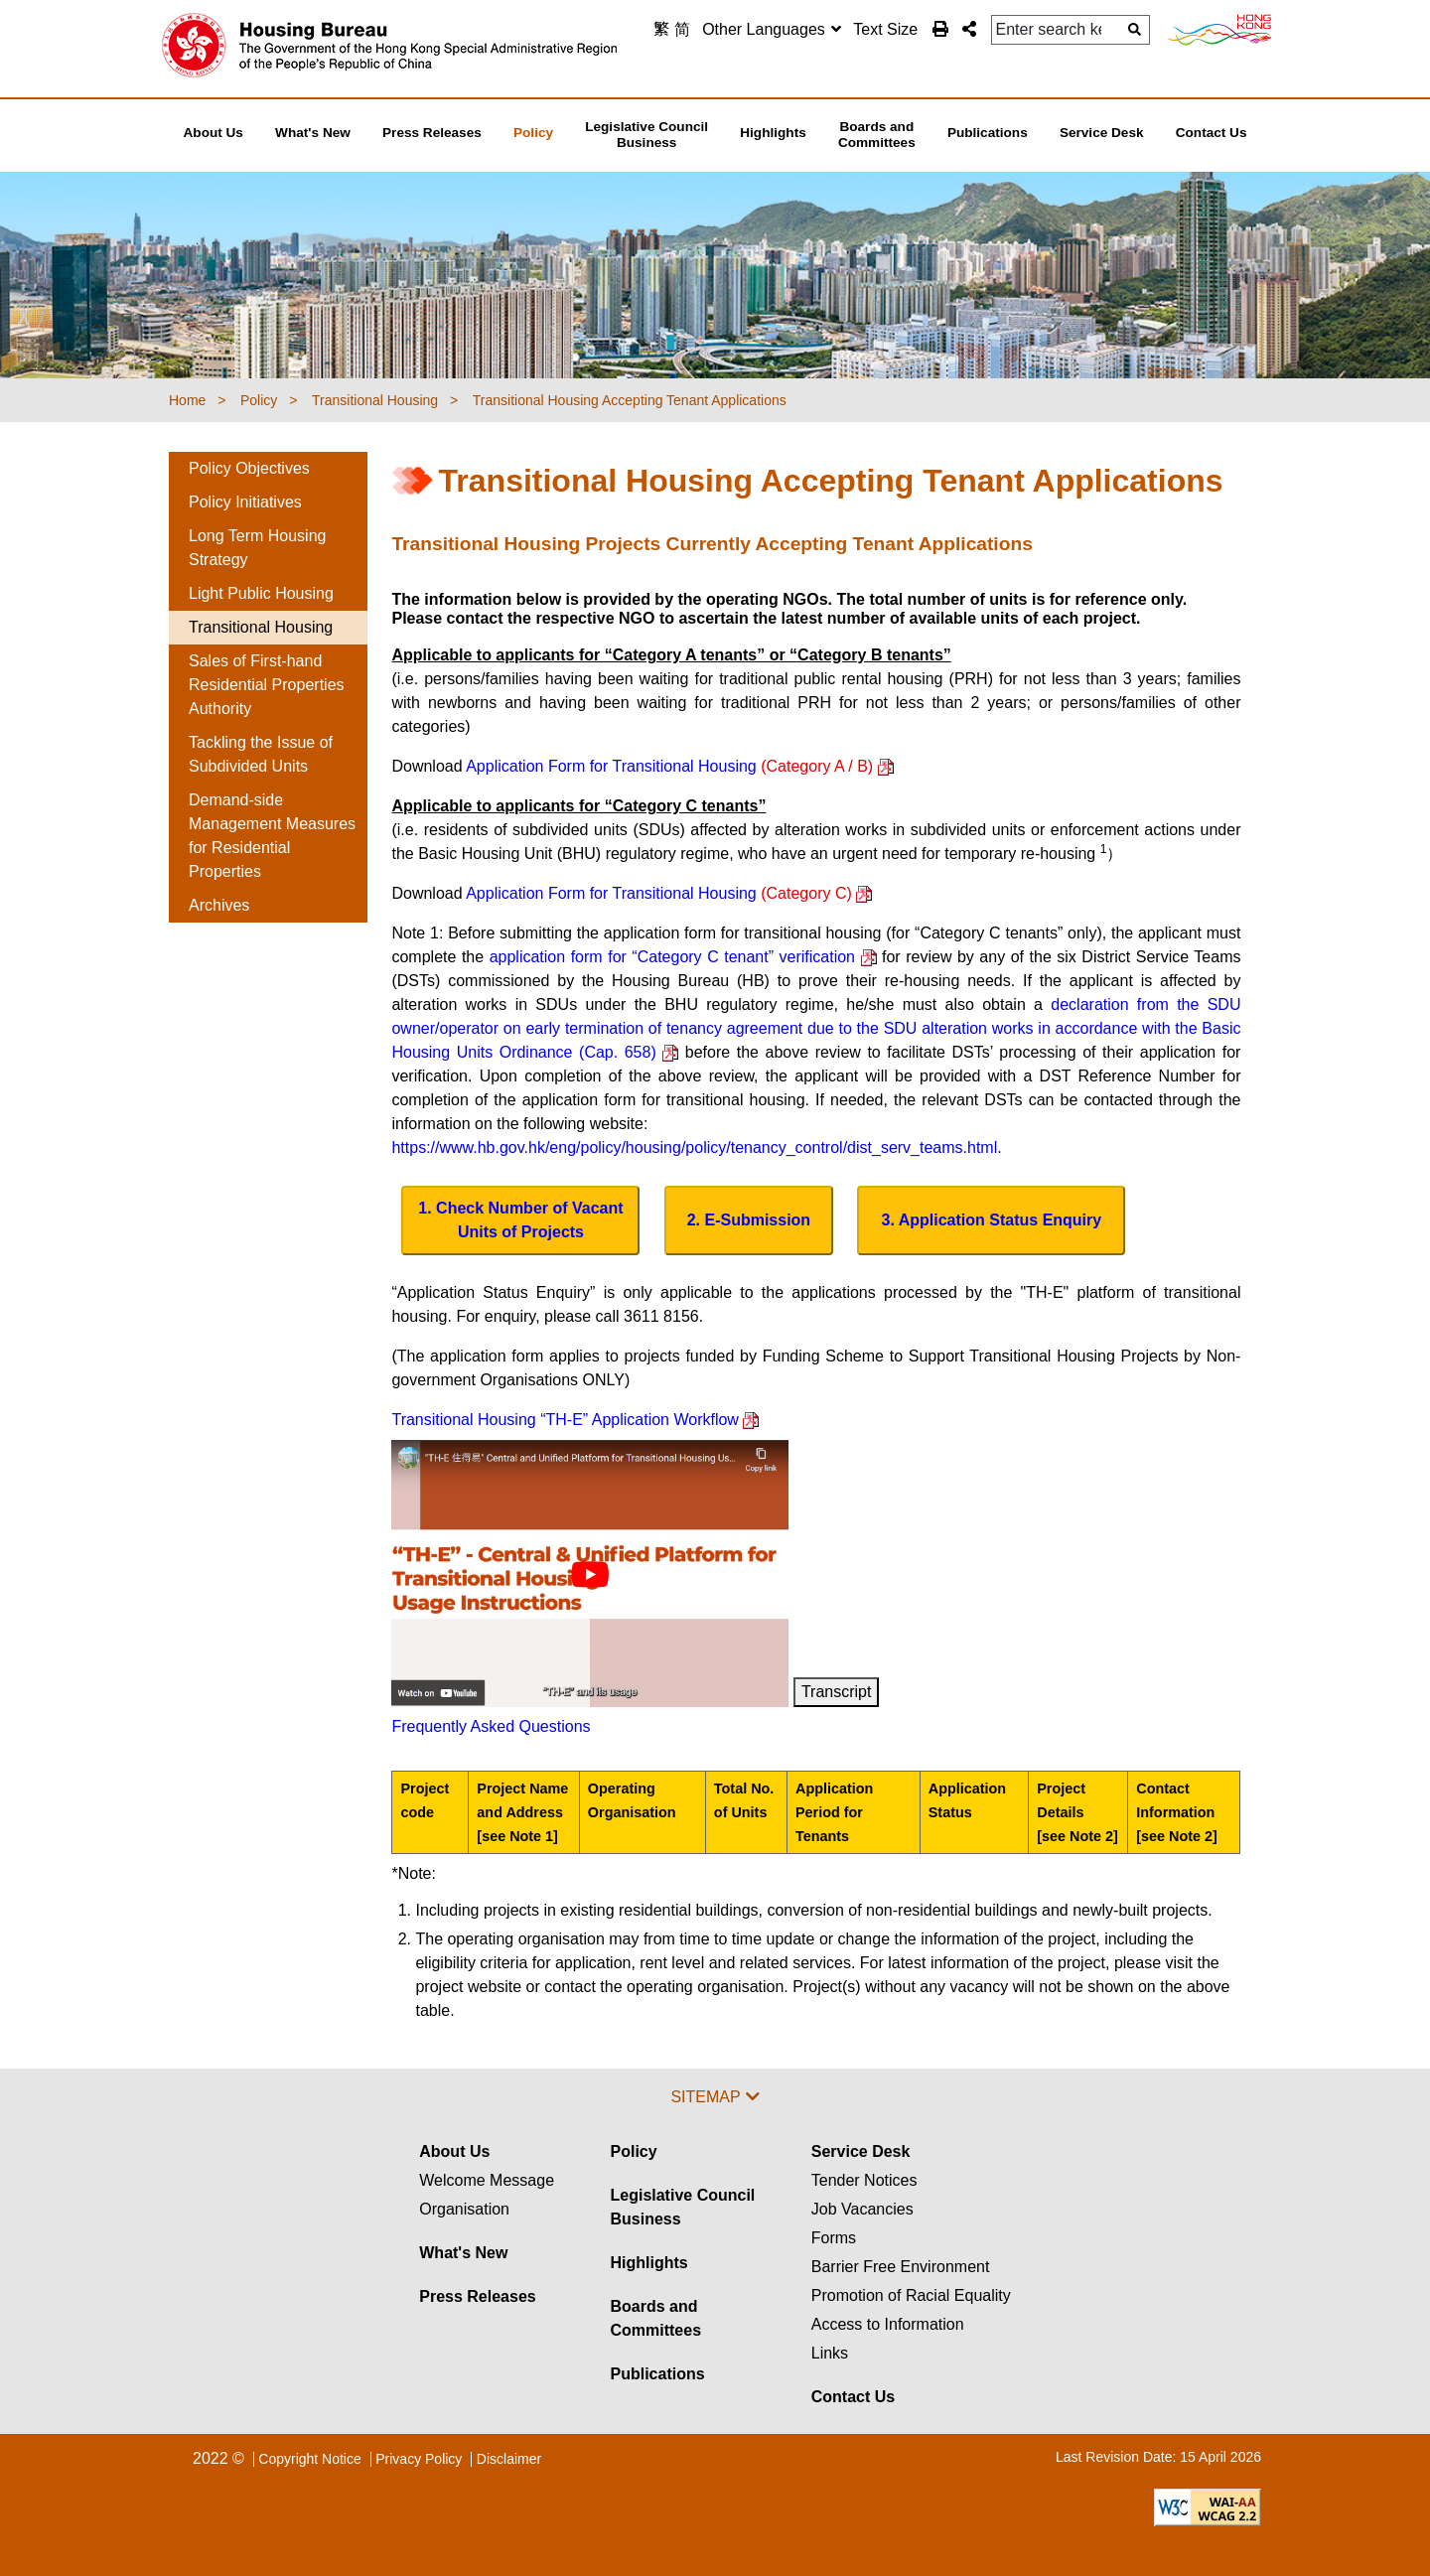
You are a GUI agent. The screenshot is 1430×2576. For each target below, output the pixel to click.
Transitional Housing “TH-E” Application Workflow (575, 1419)
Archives (219, 905)
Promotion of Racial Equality (911, 2295)
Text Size (885, 29)
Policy (633, 2151)
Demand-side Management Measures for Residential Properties (272, 835)
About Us (454, 2151)
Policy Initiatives (245, 502)
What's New (463, 2252)
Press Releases (477, 2296)
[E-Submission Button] (748, 1220)
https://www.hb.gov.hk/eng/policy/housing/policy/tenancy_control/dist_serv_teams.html (694, 1147)
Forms (833, 2237)
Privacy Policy (418, 2459)
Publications (657, 2373)
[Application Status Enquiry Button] (991, 1220)
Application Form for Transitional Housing (679, 766)
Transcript (836, 1691)
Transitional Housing (261, 627)
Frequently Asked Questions (490, 1726)
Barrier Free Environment (900, 2266)
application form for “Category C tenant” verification (683, 956)
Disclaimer (509, 2459)
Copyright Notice (309, 2459)
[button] (969, 29)
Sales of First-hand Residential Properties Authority (267, 684)
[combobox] (771, 30)
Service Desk (861, 2151)
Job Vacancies (862, 2209)
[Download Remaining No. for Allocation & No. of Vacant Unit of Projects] (520, 1220)
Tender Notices (864, 2180)
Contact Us (853, 2396)
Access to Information (887, 2324)
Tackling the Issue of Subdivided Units (261, 754)
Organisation (464, 2209)
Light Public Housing (261, 593)
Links (829, 2353)
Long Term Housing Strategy (257, 547)
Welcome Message (486, 2180)
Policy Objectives (249, 468)
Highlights (648, 2262)
